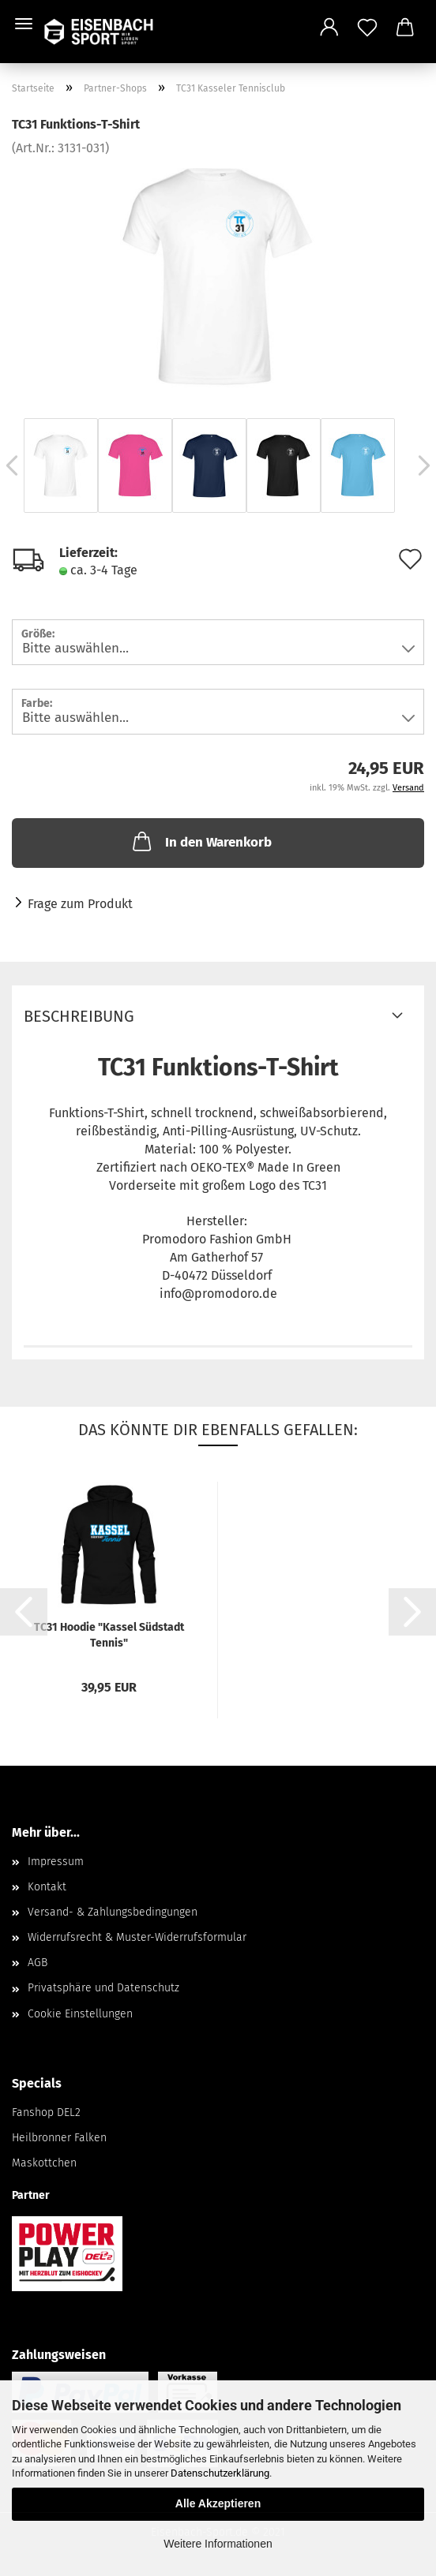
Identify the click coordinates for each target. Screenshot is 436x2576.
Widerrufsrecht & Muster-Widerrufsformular (137, 1937)
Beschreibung (79, 1016)
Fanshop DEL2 (46, 2112)
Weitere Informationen (218, 2543)
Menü (23, 23)
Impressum (56, 1861)
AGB (37, 1962)
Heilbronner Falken (59, 2137)
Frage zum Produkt (80, 903)
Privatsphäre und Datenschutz (103, 1988)
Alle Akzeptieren (218, 2503)
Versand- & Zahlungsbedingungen (112, 1912)
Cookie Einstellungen (80, 2014)
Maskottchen (44, 2163)
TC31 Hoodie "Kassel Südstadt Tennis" (109, 1635)
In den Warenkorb (201, 841)
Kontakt (47, 1887)
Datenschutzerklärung (220, 2473)
